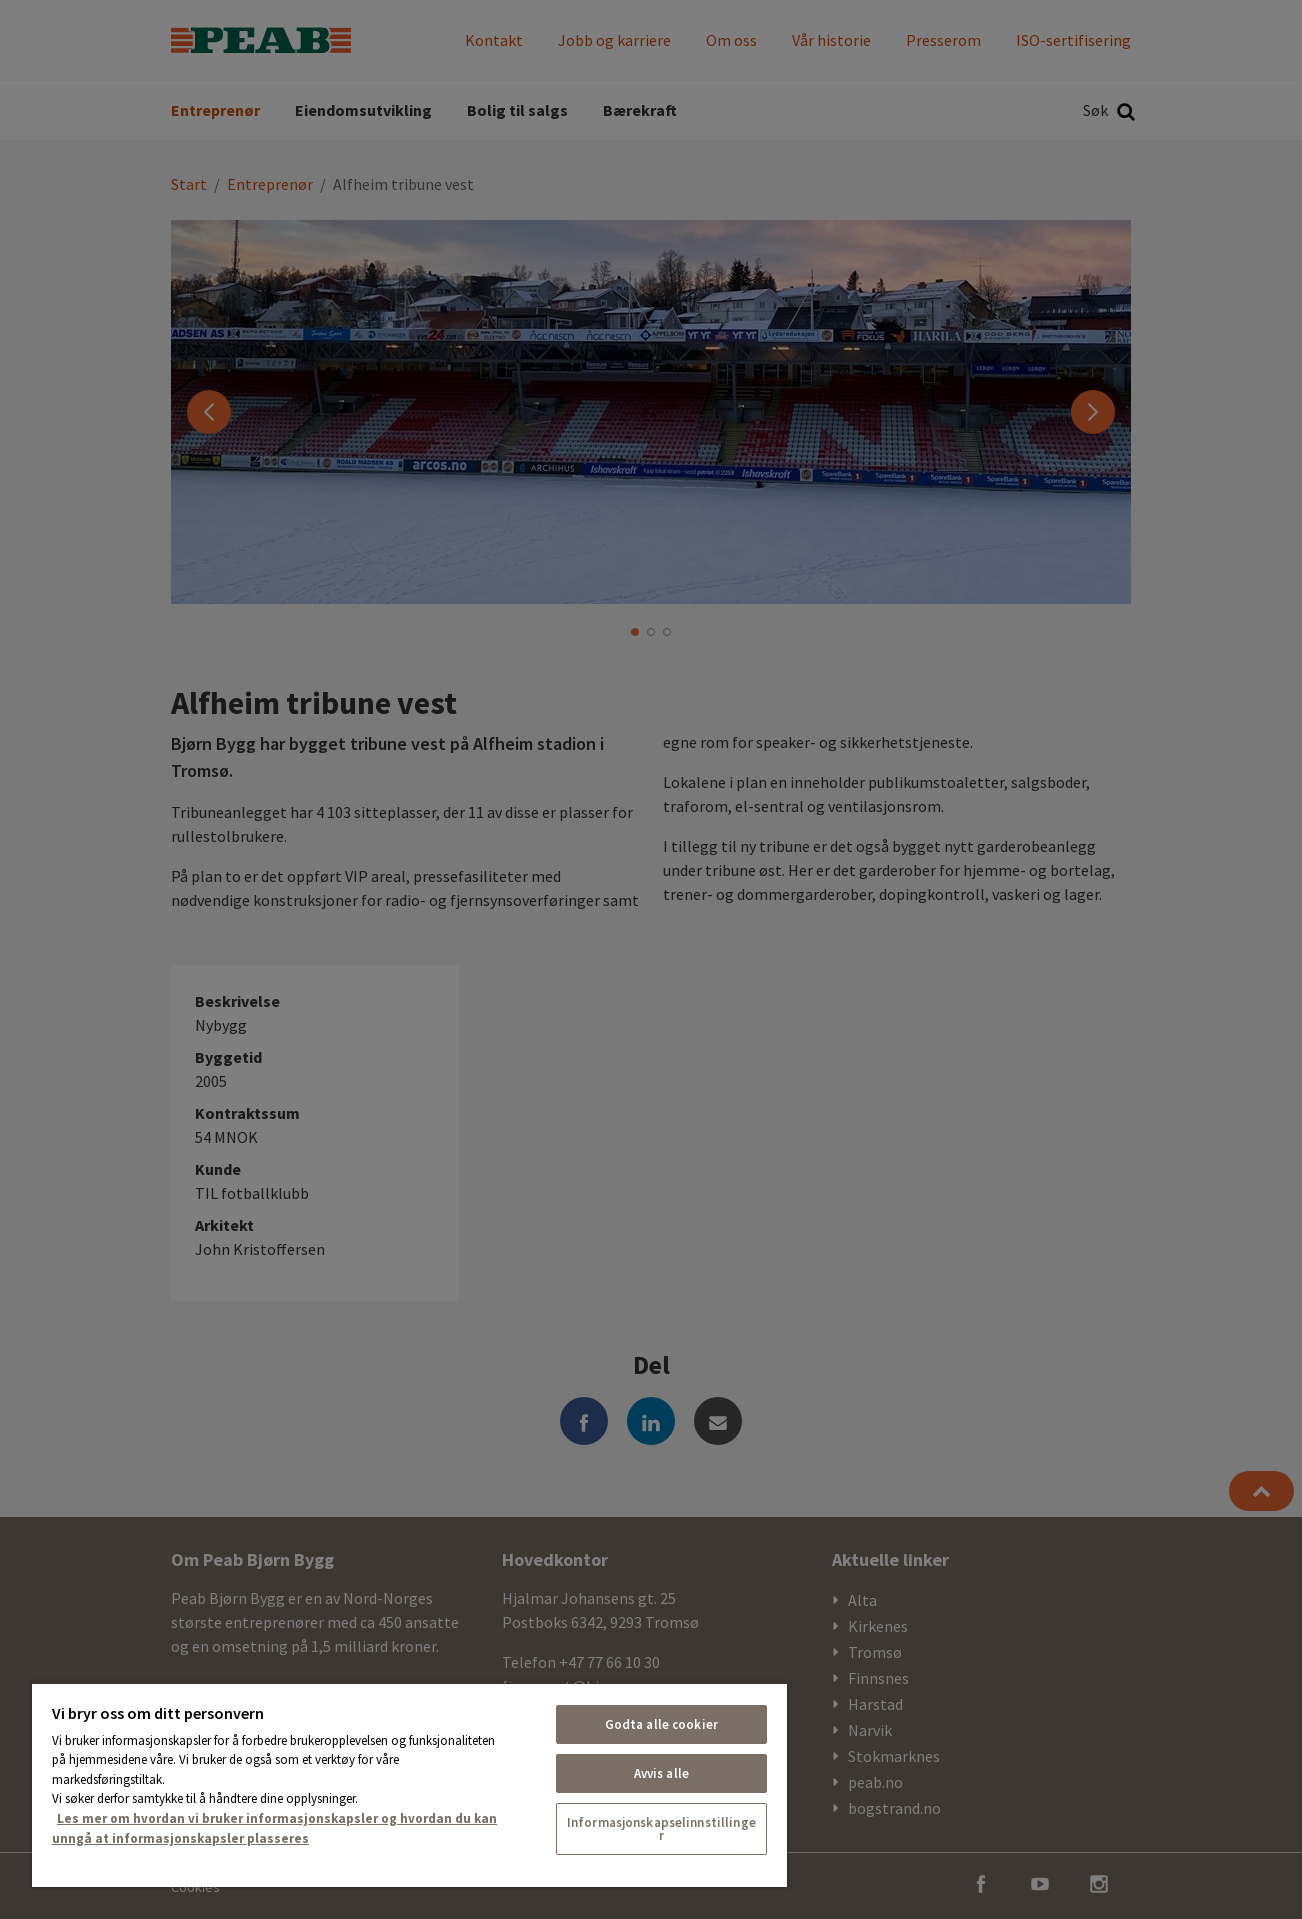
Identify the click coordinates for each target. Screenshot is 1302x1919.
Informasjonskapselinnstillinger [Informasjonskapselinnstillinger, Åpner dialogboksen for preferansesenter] (661, 1829)
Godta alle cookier (661, 1724)
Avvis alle (661, 1773)
